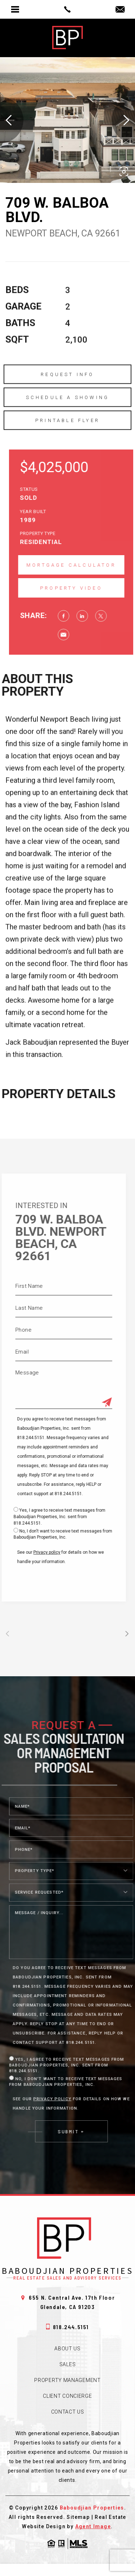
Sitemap (78, 2517)
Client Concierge (67, 2396)
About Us (67, 2348)
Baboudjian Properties (92, 2508)
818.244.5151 (50, 1493)
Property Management (67, 2380)
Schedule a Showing (67, 415)
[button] (124, 172)
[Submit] (89, 1403)
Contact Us (67, 2412)
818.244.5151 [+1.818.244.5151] (67, 2326)
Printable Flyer (67, 438)
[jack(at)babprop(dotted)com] (120, 10)
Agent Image (93, 2526)
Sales (67, 2364)
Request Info (67, 392)
